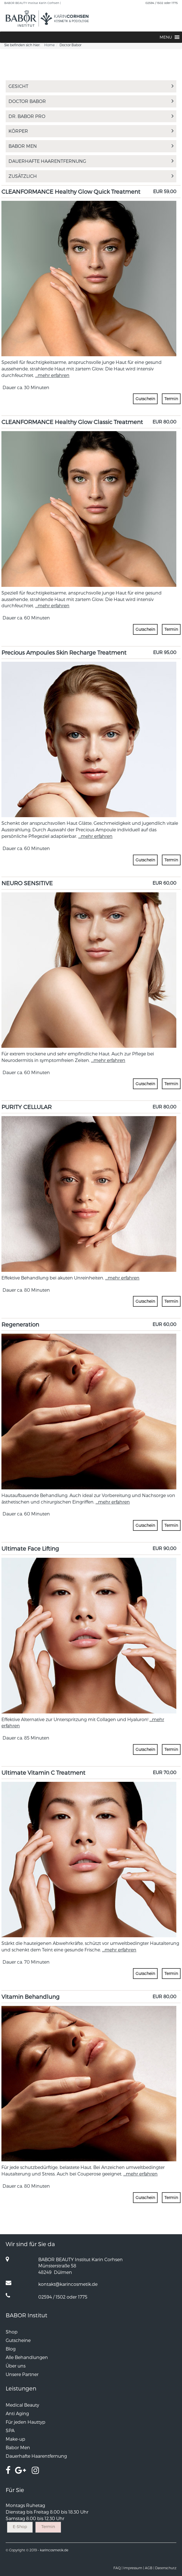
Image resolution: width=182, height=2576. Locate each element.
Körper (91, 131)
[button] (166, 37)
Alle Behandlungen (27, 2357)
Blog (11, 2348)
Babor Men (91, 146)
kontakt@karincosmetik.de (68, 2284)
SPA (10, 2430)
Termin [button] (171, 398)
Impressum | (133, 2568)
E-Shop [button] (20, 2526)
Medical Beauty (22, 2405)
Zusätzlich (91, 176)
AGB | (149, 2568)
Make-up (15, 2439)
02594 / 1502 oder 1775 (161, 3)
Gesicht (91, 86)
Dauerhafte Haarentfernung (91, 161)
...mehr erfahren (52, 375)
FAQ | (117, 2568)
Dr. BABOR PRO (91, 116)
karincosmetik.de (54, 2550)
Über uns (16, 2365)
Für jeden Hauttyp (25, 2422)
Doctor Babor (91, 101)
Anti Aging (17, 2413)
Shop (12, 2331)
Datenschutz (165, 2568)
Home (49, 45)
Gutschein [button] (145, 398)
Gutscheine (18, 2340)
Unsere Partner (22, 2374)
